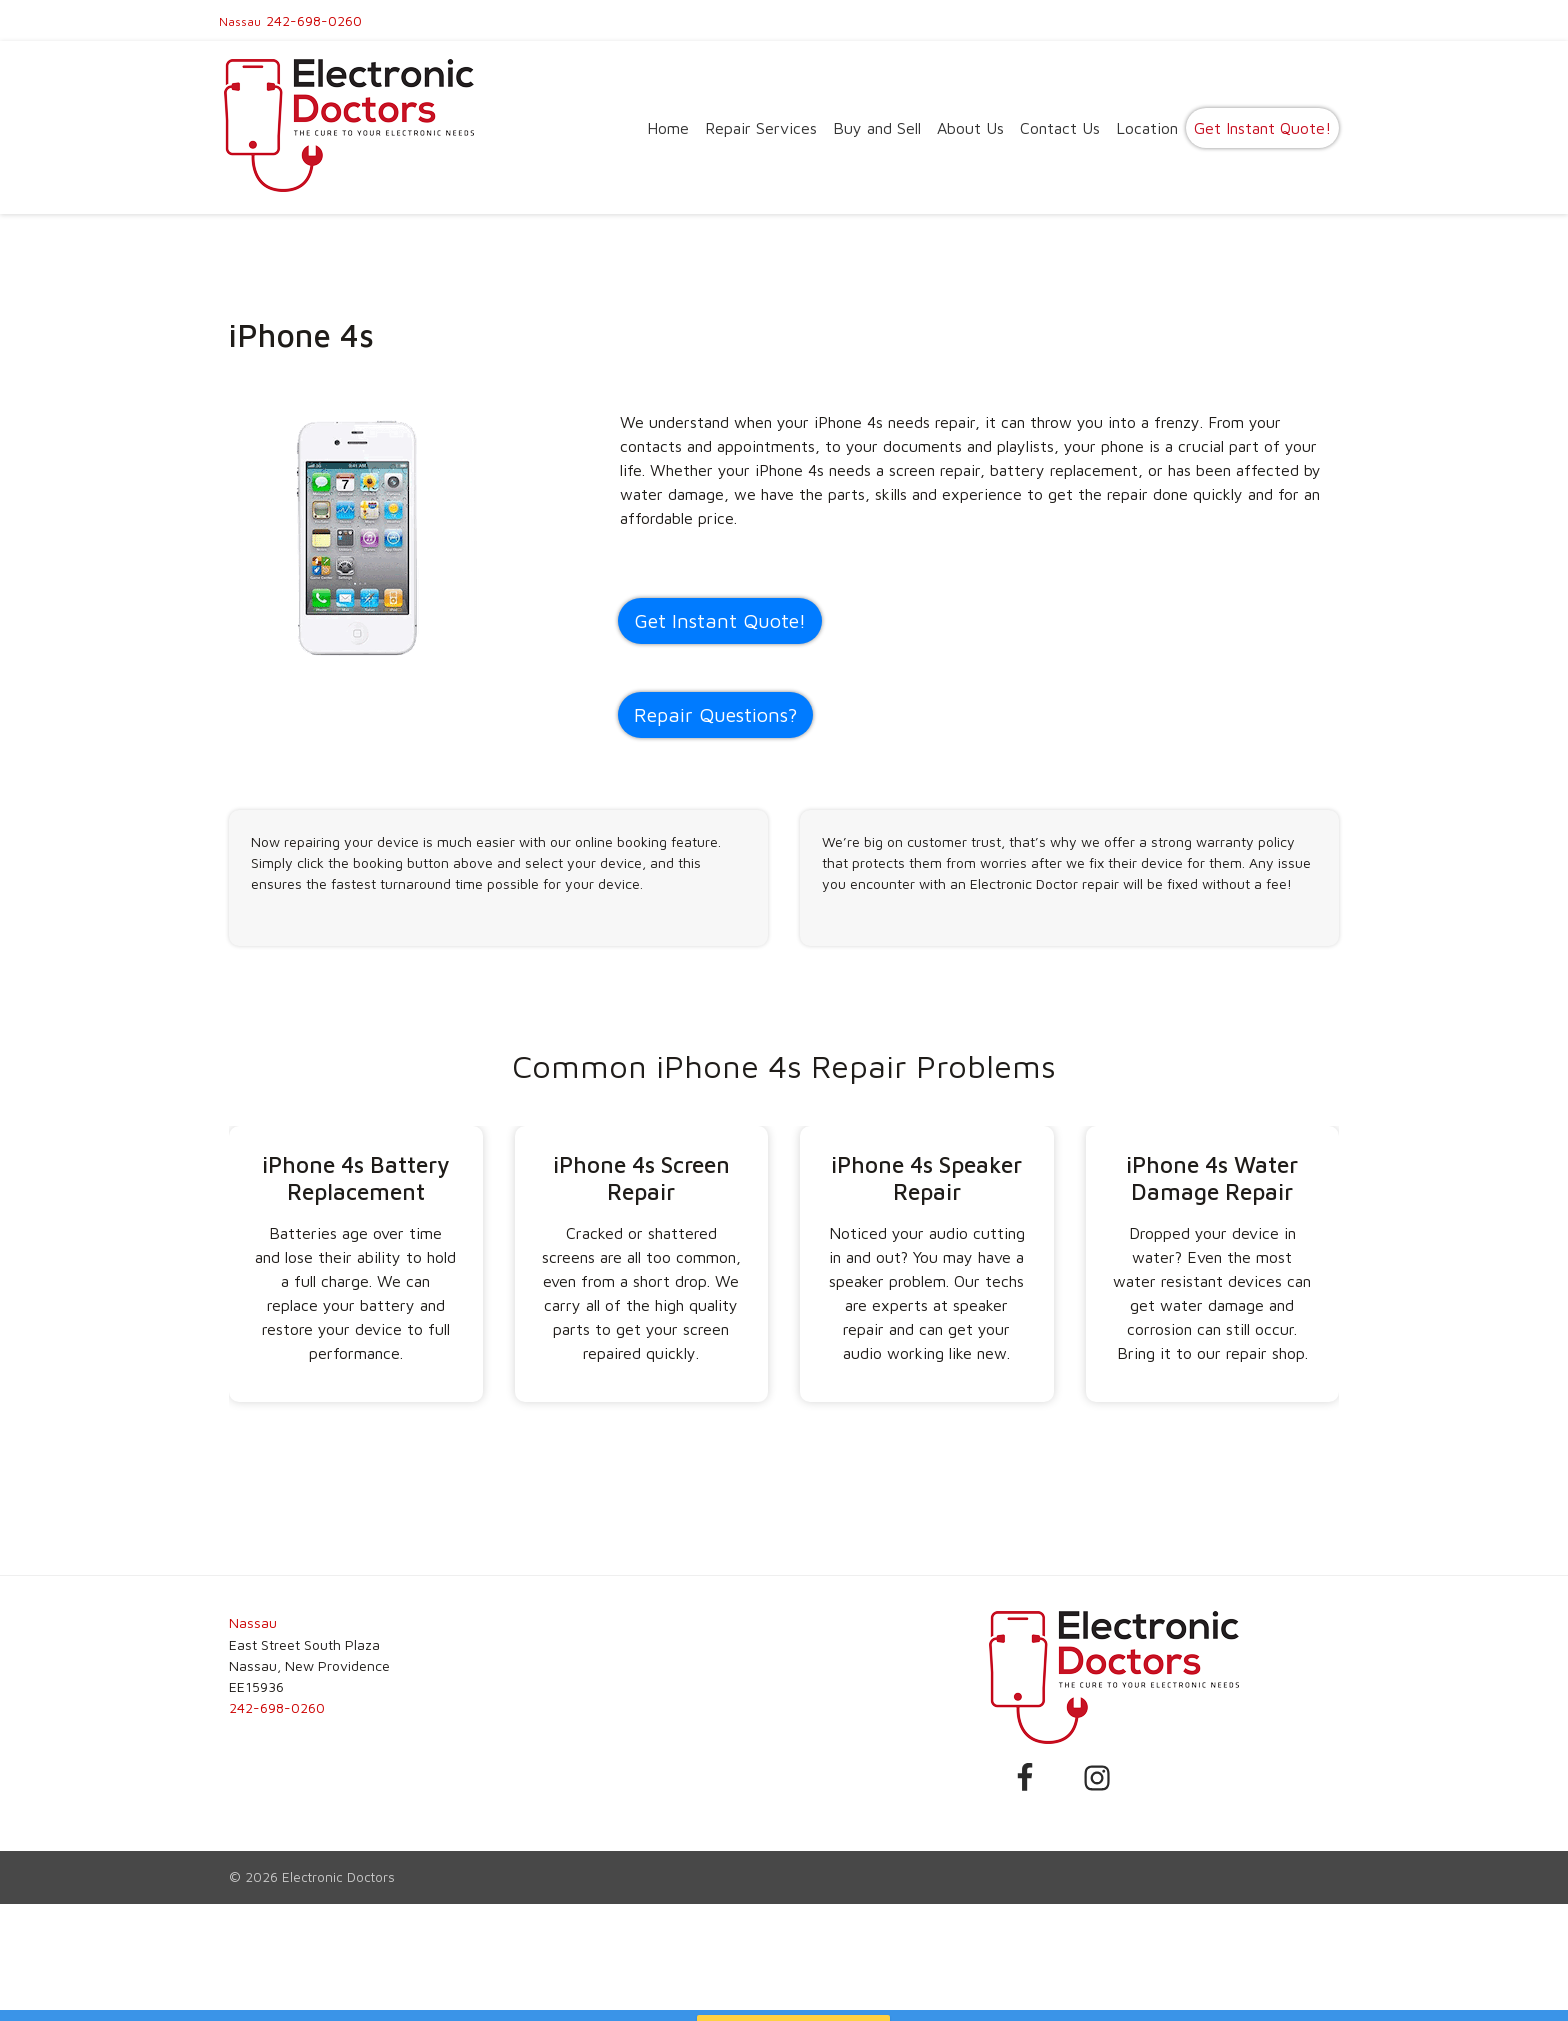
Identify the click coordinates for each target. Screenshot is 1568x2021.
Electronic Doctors (338, 1877)
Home (668, 128)
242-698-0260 (314, 20)
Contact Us (1060, 128)
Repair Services (761, 128)
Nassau (240, 21)
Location (1147, 128)
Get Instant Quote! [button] (720, 620)
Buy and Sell (877, 128)
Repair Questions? (715, 714)
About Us (970, 128)
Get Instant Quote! (1262, 128)
